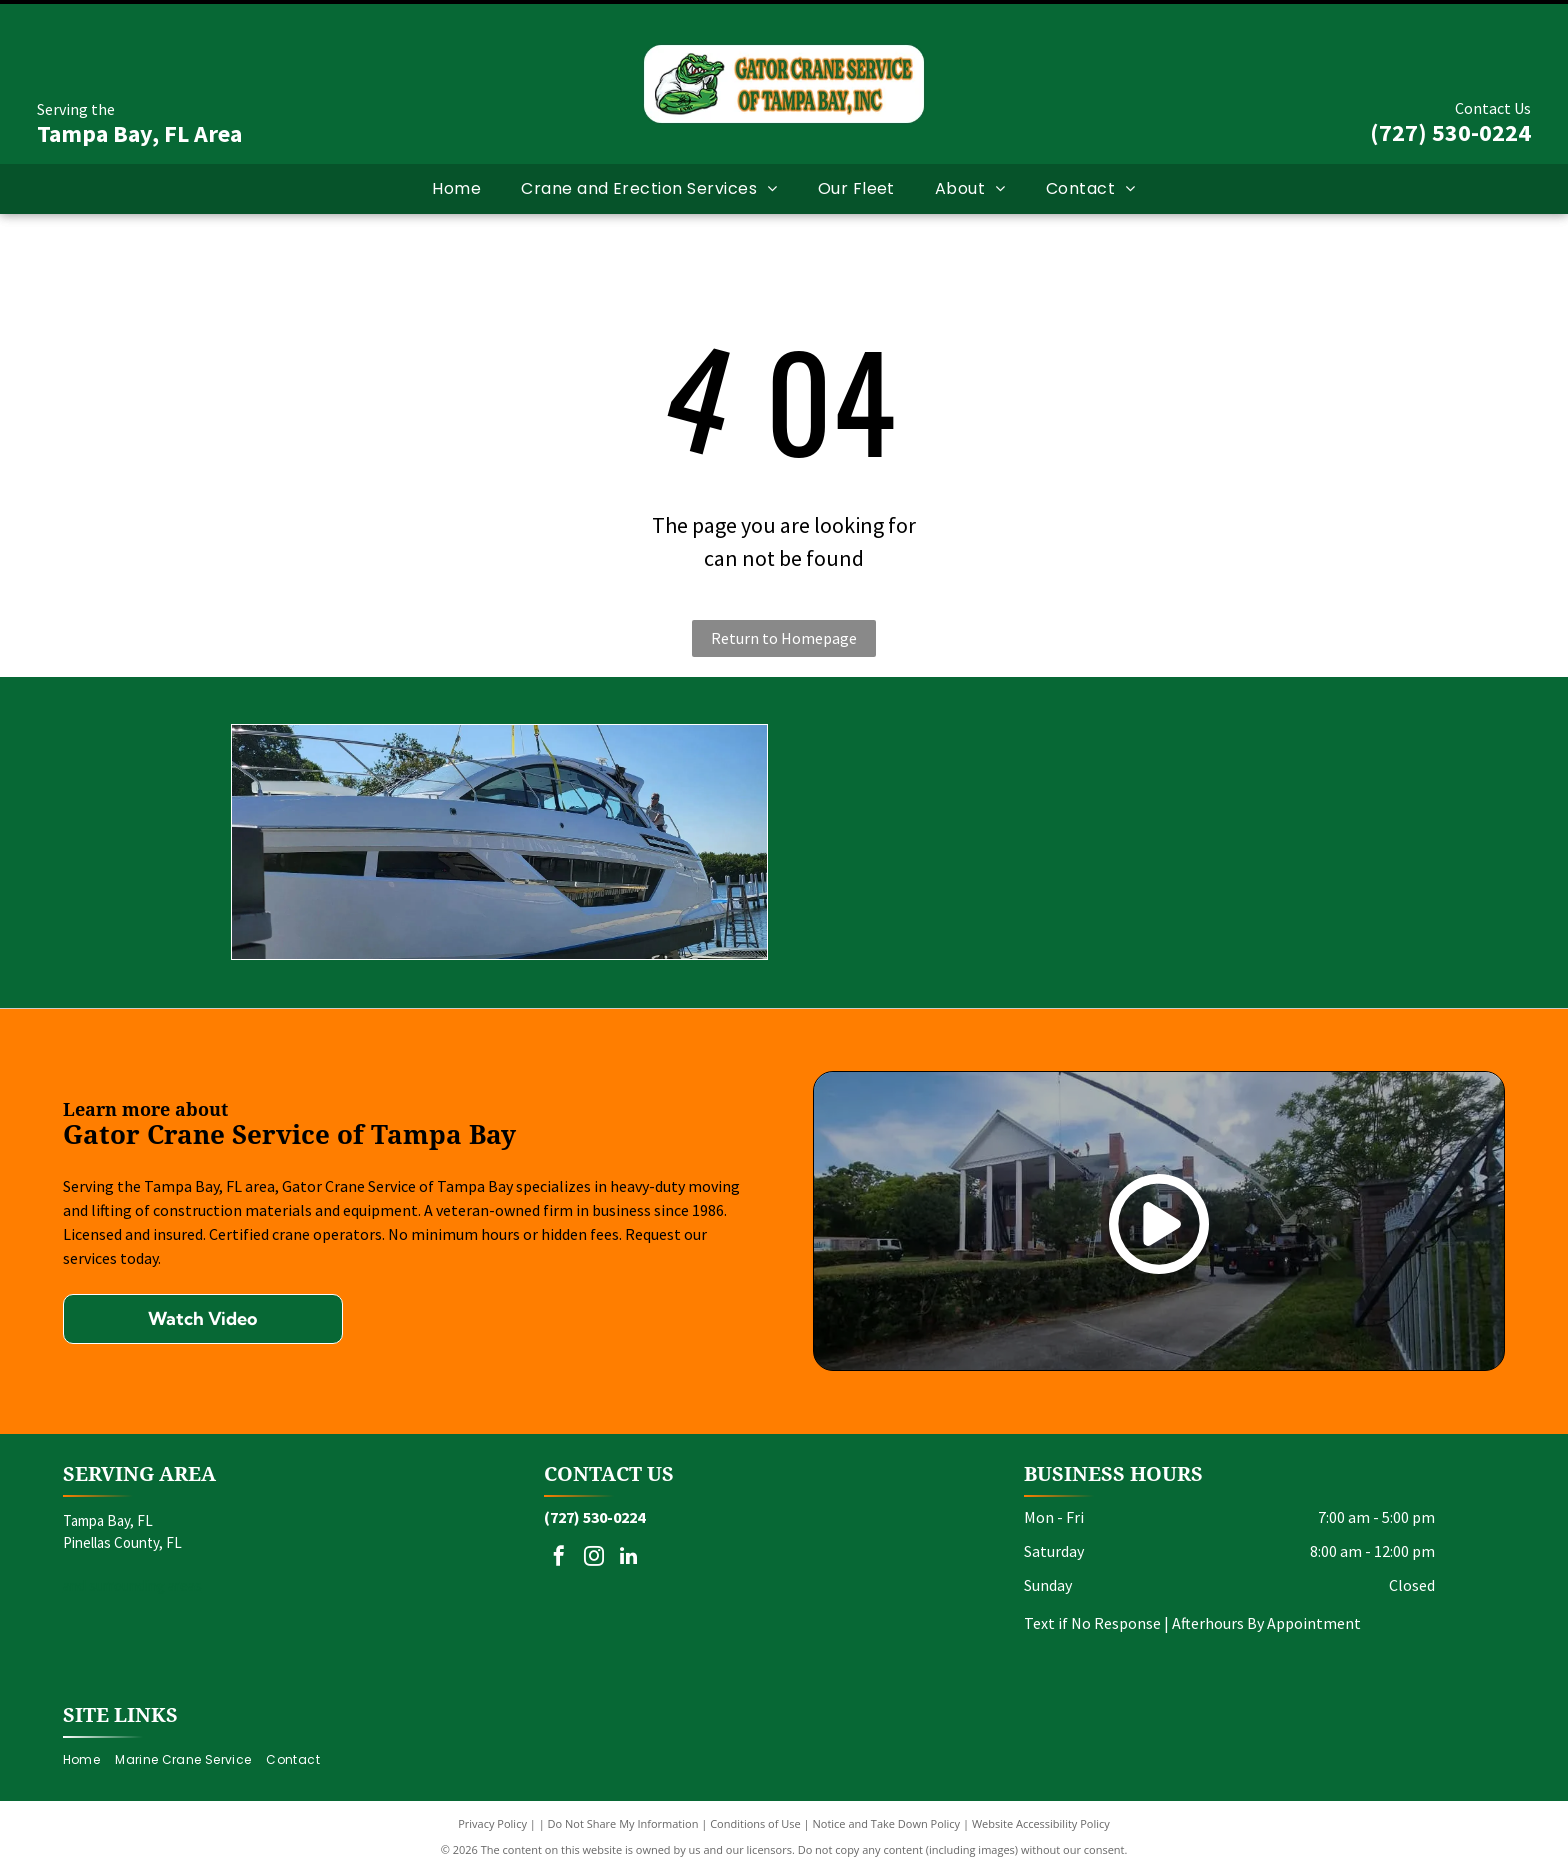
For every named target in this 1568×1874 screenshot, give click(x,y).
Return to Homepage (784, 638)
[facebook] (559, 1558)
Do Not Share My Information (623, 1823)
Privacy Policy (492, 1823)
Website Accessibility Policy (1041, 1823)
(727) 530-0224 (1450, 132)
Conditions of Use (755, 1823)
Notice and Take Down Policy (887, 1823)
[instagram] (594, 1558)
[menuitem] (456, 189)
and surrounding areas (132, 1585)
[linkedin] (629, 1558)
